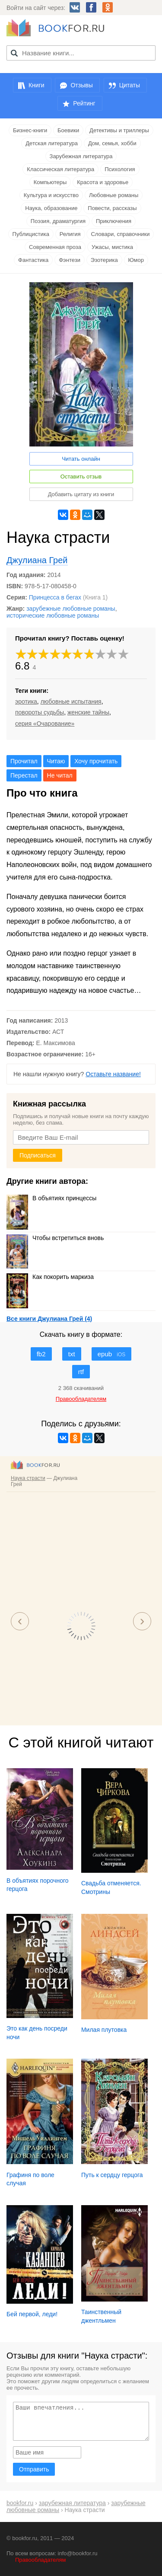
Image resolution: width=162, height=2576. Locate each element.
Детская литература (51, 143)
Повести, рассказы (112, 208)
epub (112, 1354)
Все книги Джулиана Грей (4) (49, 1318)
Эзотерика (104, 260)
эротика (26, 701)
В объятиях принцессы (51, 1198)
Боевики (68, 130)
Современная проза (55, 247)
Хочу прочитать (96, 761)
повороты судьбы (39, 712)
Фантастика (33, 260)
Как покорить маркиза (50, 1276)
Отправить (34, 2469)
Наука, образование (51, 208)
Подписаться (37, 1155)
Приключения (113, 221)
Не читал (60, 775)
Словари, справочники (120, 234)
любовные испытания (71, 701)
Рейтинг (84, 103)
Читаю (56, 761)
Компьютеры (50, 182)
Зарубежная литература (81, 156)
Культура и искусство (51, 195)
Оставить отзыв (81, 476)
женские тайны (88, 712)
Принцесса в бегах (55, 597)
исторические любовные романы (52, 615)
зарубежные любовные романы (70, 608)
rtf (81, 1371)
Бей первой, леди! (31, 2314)
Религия (70, 234)
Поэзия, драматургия (58, 221)
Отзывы (81, 85)
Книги (36, 85)
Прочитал (24, 761)
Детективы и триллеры (119, 130)
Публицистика (31, 234)
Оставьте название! (113, 1074)
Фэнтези (69, 260)
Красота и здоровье (102, 182)
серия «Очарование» (44, 723)
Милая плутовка (104, 2029)
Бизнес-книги (30, 130)
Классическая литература (60, 169)
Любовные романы (113, 195)
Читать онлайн (81, 459)
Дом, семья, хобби (112, 143)
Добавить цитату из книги (81, 494)
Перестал (24, 775)
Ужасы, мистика (112, 247)
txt (71, 1354)
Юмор (136, 260)
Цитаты (129, 85)
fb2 (41, 1354)
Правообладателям (40, 2560)
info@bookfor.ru (78, 2553)
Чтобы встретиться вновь (55, 1237)
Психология (120, 169)
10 (123, 654)
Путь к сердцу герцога (112, 2174)
